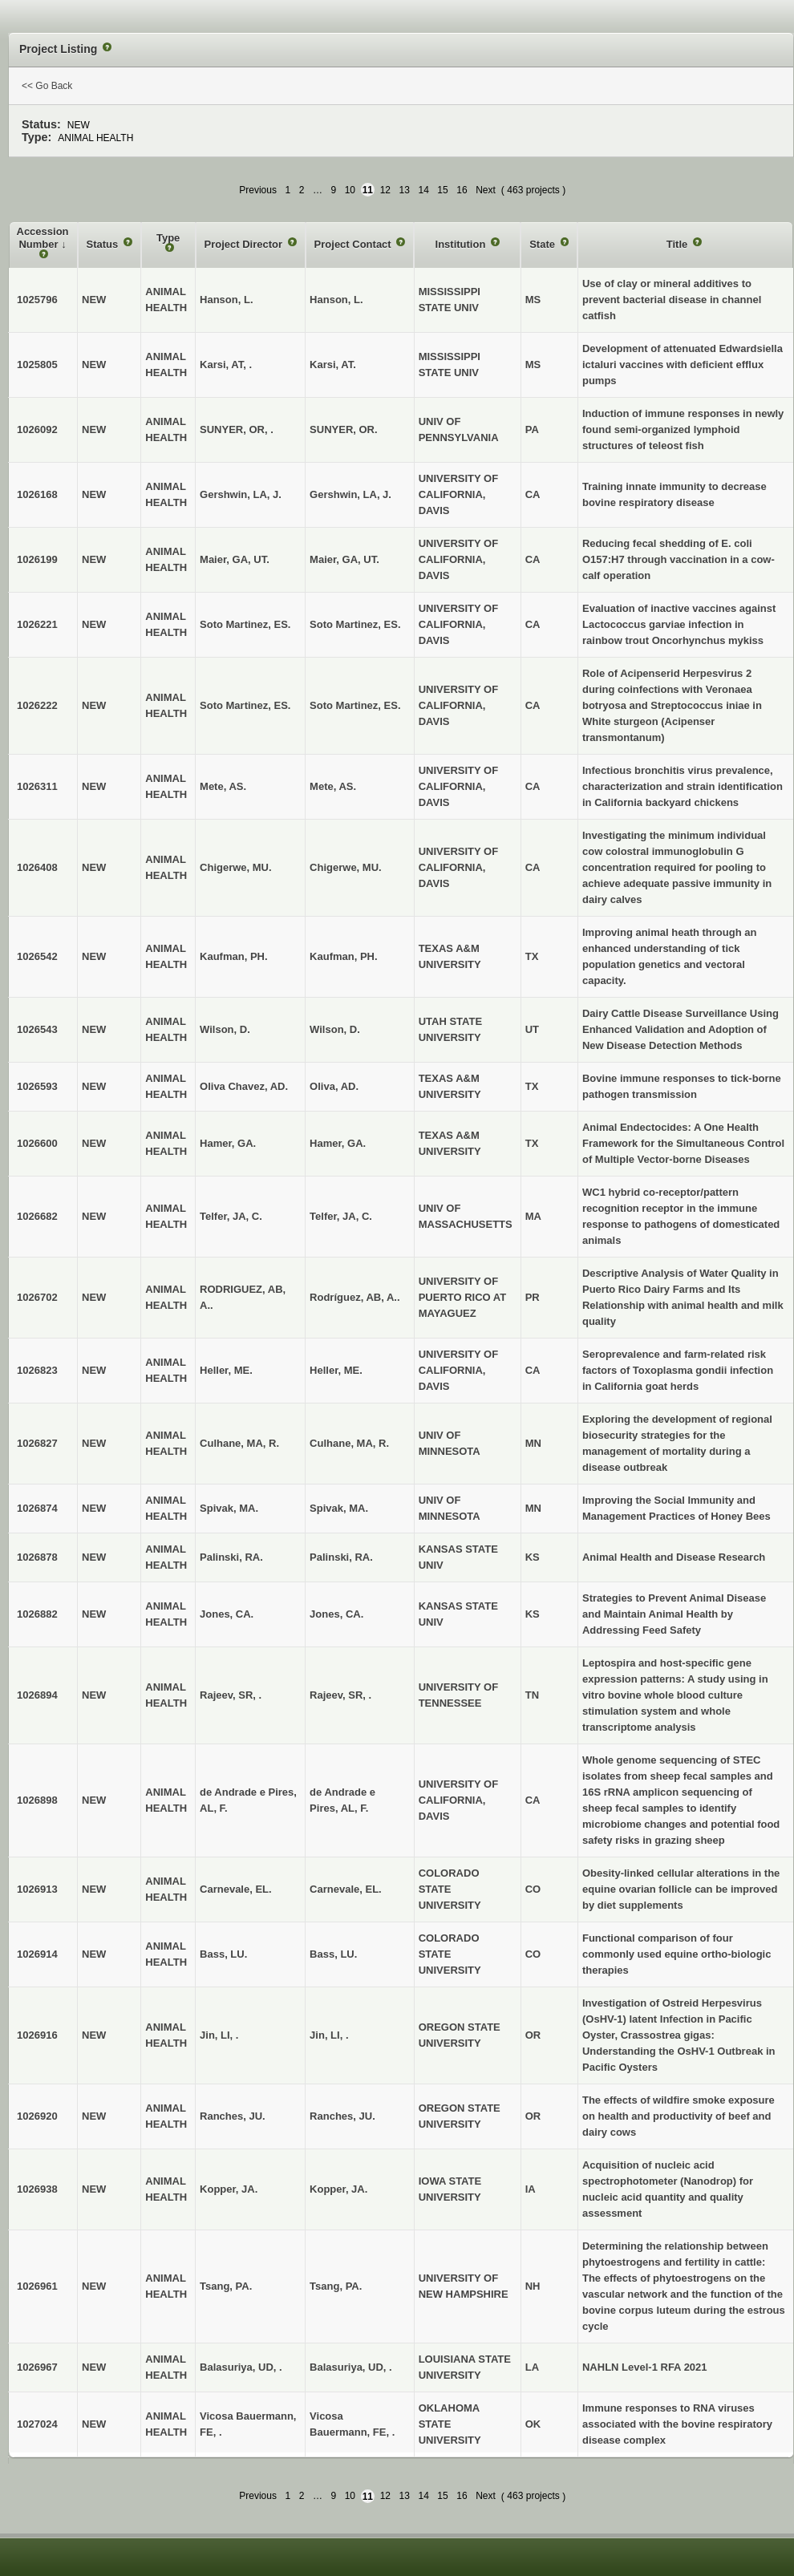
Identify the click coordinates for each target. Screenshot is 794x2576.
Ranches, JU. (342, 2116)
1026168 (37, 494)
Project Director (245, 244)
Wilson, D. (335, 1029)
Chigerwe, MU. (346, 867)
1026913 (37, 1889)
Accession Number (43, 237)
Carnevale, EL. (346, 1889)
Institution (461, 244)
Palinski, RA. (341, 1557)
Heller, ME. (336, 1370)
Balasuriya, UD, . (351, 2367)
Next (486, 190)
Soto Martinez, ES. (355, 624)
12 (385, 190)
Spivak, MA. (339, 1508)
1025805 (37, 364)
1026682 (37, 1216)
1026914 (37, 1954)
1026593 (37, 1086)
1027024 (37, 2424)
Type (168, 238)
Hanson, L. (336, 300)
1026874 (37, 1508)
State (543, 244)
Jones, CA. (336, 1614)
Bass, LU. (333, 1954)
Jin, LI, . (329, 2035)
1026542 (37, 956)
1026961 (37, 2286)
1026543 (37, 1029)
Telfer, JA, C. (341, 1216)
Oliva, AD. (334, 1086)
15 (442, 190)
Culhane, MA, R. (349, 1443)
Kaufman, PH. (344, 956)
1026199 (37, 559)
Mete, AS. (333, 786)
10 (350, 190)
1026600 (37, 1143)
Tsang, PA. (336, 2286)
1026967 (37, 2367)
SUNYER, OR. (344, 429)
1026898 (37, 1800)
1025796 (37, 300)
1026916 (37, 2035)
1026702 (37, 1297)
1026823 (37, 1370)
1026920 (37, 2116)
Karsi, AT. (333, 364)
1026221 (37, 624)
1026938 (37, 2189)
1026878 (37, 1557)
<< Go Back (47, 85)
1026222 (37, 705)
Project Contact (354, 244)
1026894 (37, 1695)
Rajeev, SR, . (340, 1695)
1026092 (37, 429)
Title (678, 244)
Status (104, 244)
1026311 (37, 786)
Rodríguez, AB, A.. (354, 1297)
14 (423, 190)
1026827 (37, 1443)
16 (461, 190)
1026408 (37, 867)
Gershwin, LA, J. (350, 494)
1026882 (37, 1614)
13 (404, 190)
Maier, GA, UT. (344, 559)
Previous (258, 190)
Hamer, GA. (338, 1143)
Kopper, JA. (338, 2189)
